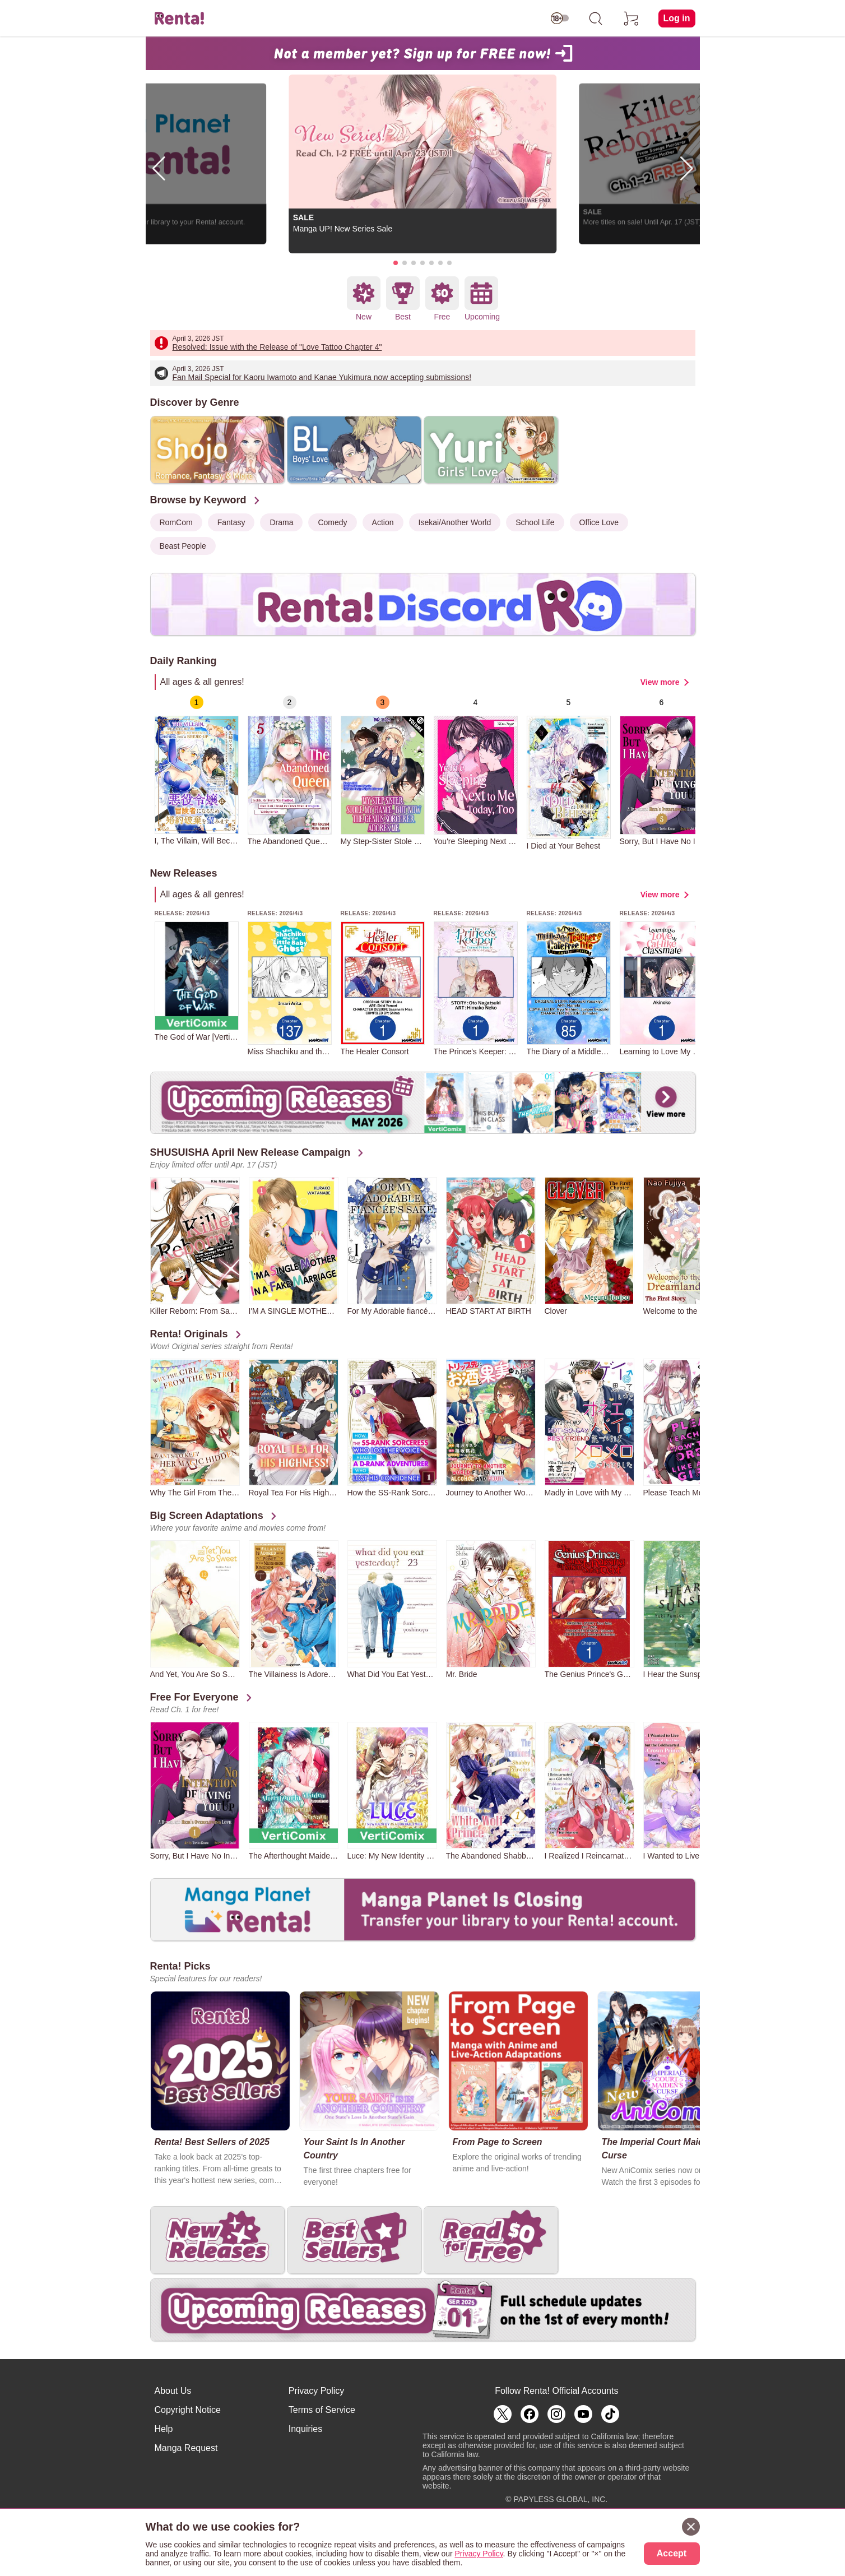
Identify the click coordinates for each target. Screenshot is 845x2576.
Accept (671, 2553)
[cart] (631, 18)
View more (660, 682)
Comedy (332, 522)
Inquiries (305, 2429)
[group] (197, 770)
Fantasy (231, 522)
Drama (281, 522)
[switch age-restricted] (560, 18)
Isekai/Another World (455, 522)
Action (383, 522)
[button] (395, 263)
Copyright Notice (188, 2410)
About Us (173, 2391)
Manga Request (186, 2448)
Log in (676, 18)
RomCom (176, 522)
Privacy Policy (317, 2391)
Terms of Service (322, 2410)
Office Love (599, 522)
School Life (535, 522)
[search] (596, 18)
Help (164, 2429)
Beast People (183, 545)
